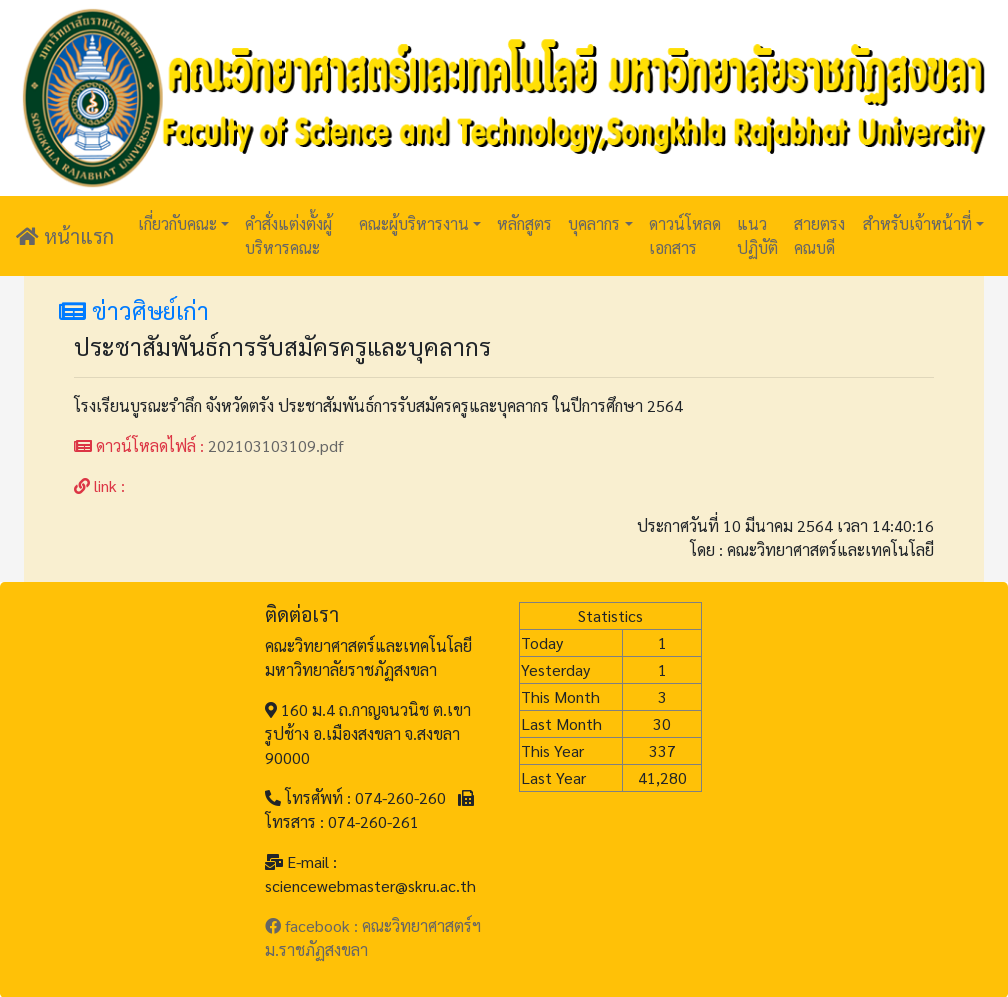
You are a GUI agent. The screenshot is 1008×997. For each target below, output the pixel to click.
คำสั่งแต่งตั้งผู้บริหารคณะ (288, 235)
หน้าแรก (65, 236)
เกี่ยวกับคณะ (177, 223)
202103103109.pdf (276, 445)
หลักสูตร (524, 223)
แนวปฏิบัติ (757, 235)
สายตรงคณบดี (819, 235)
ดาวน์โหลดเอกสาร (685, 235)
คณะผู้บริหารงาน (414, 223)
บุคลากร (594, 223)
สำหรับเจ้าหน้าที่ (917, 223)
